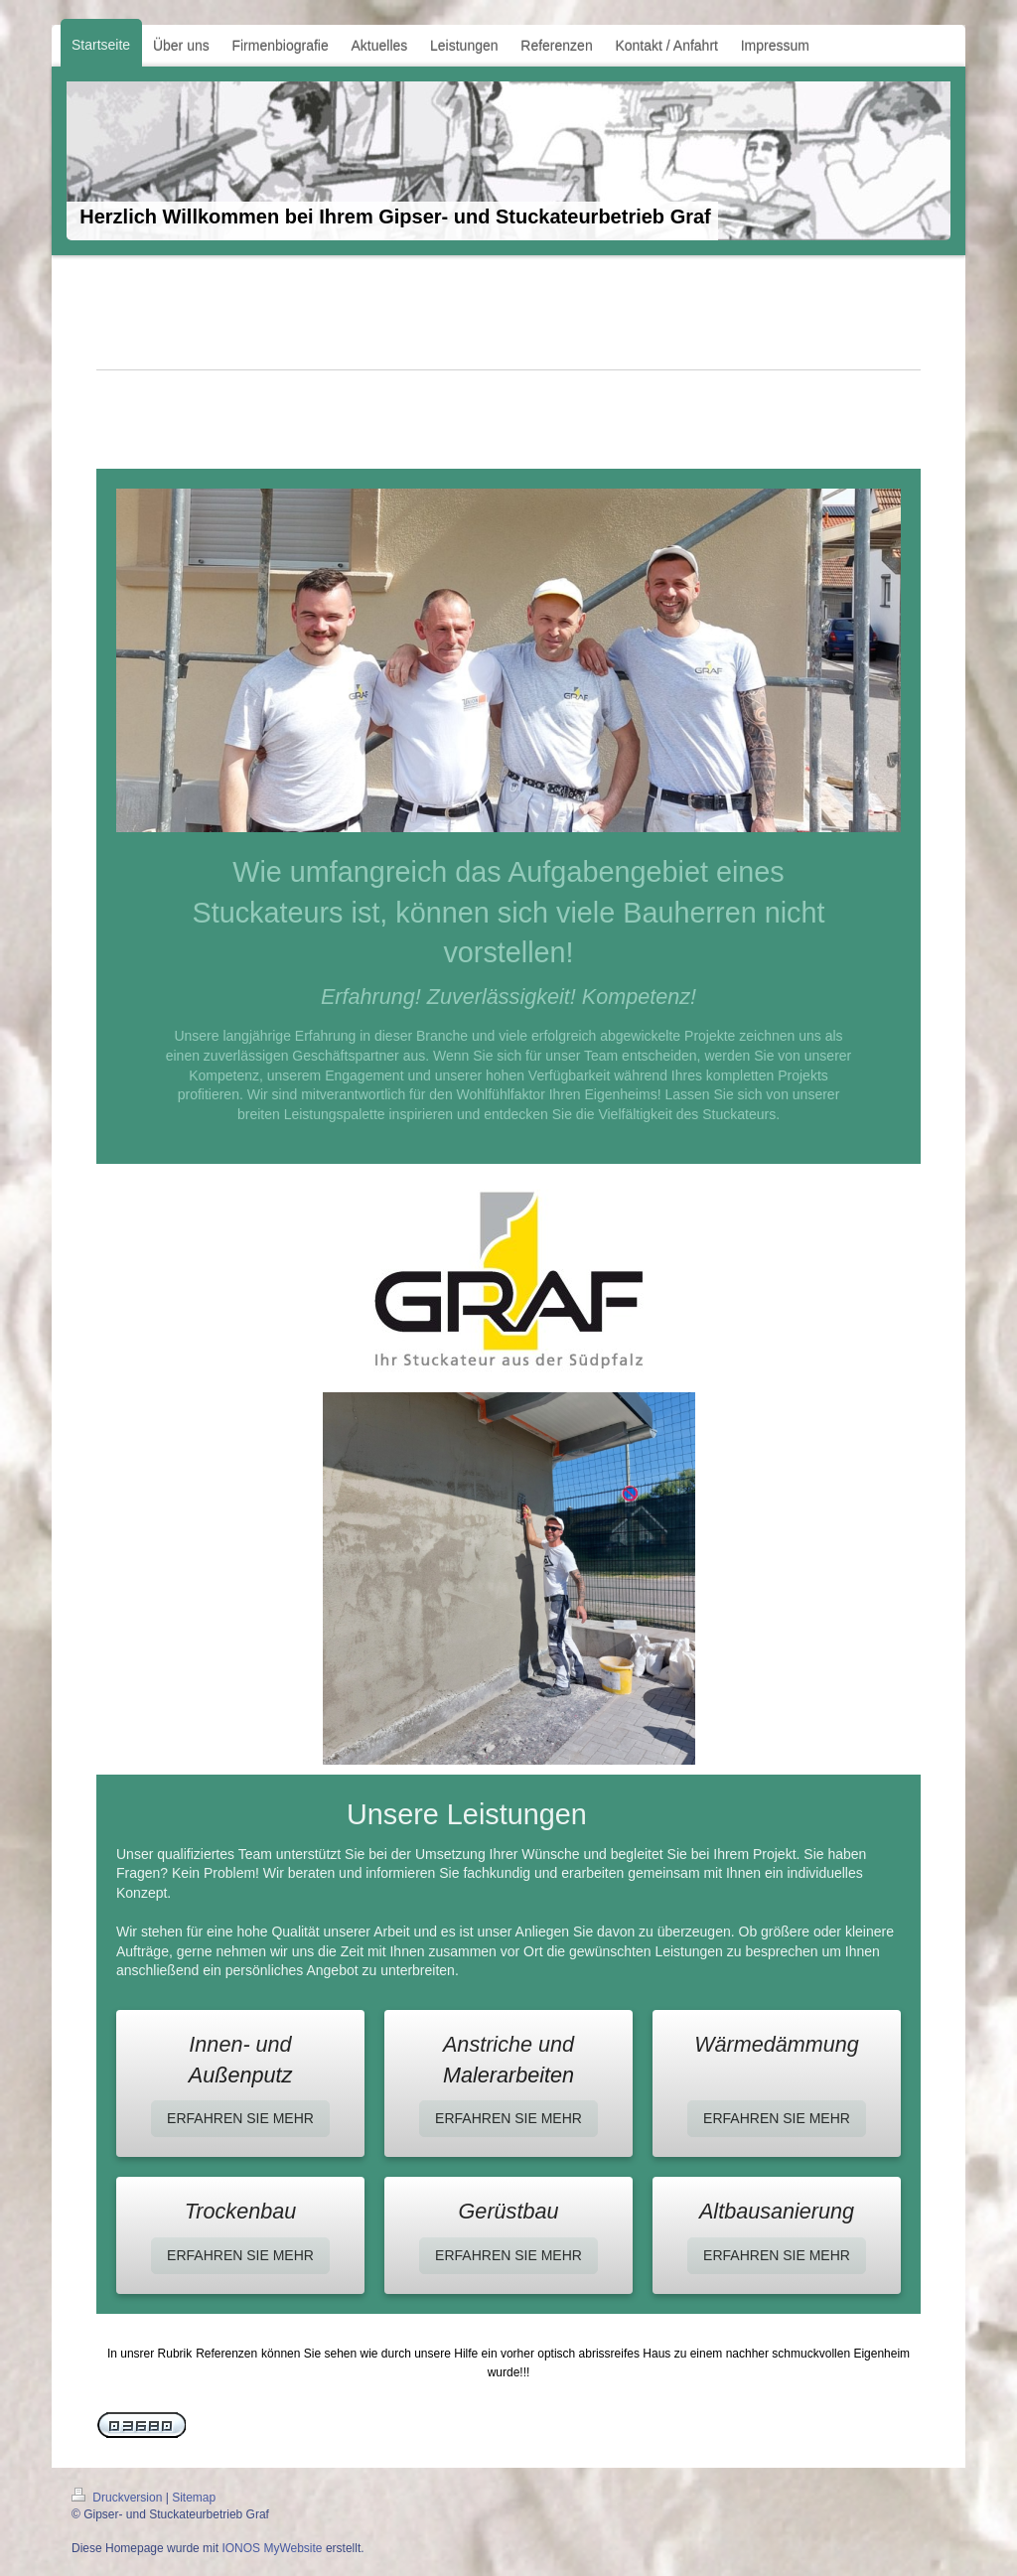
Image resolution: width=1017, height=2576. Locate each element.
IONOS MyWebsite (271, 2548)
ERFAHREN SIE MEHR (240, 2118)
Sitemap (194, 2497)
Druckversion (119, 2497)
